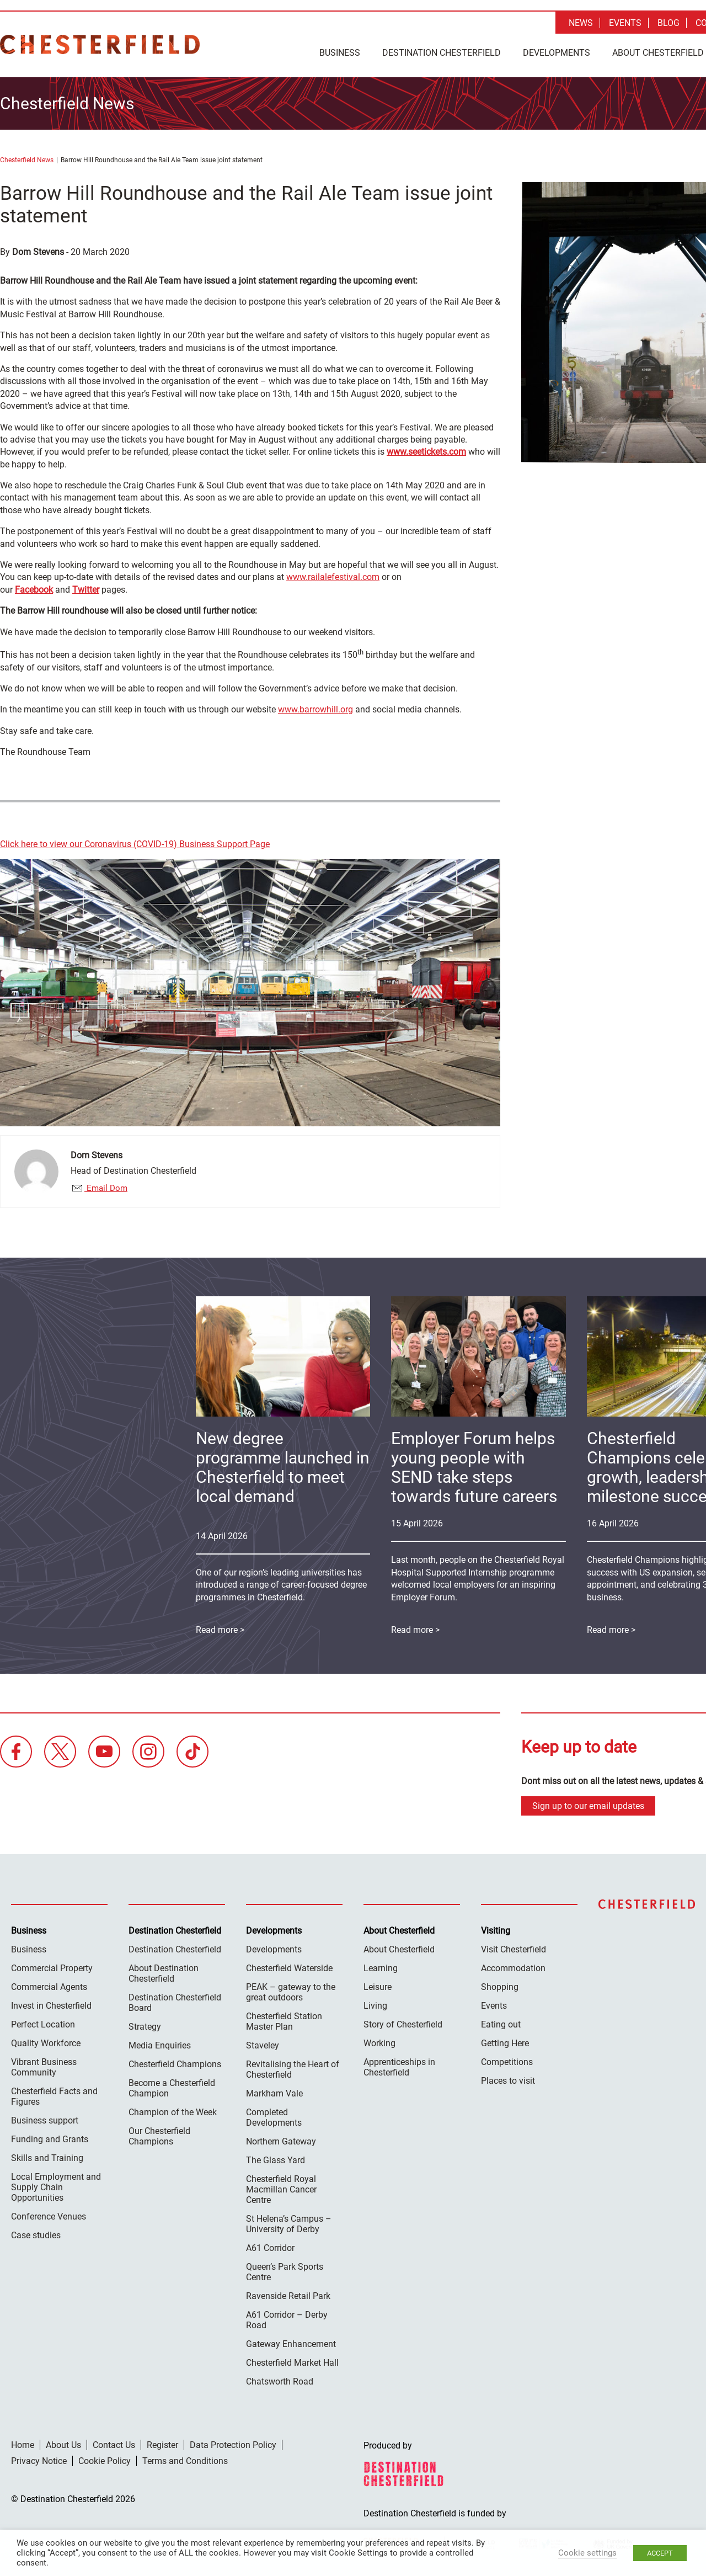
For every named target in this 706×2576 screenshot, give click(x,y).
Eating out (501, 2024)
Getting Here (505, 2043)
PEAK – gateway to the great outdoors (290, 1992)
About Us (63, 2445)
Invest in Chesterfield (51, 2005)
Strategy (145, 2026)
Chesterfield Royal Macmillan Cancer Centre (281, 2189)
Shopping (499, 1987)
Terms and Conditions (185, 2461)
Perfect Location (43, 2024)
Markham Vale (274, 2093)
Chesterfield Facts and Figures (54, 2096)
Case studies (36, 2235)
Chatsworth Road (279, 2381)
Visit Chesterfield (513, 1949)
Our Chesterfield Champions (159, 2136)
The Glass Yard (275, 2160)
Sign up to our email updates (588, 1806)
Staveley (262, 2045)
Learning (380, 1968)
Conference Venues (48, 2216)
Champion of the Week (173, 2112)
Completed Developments (274, 2117)
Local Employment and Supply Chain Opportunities (56, 2187)
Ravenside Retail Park (288, 2296)
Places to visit (508, 2080)
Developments (556, 52)
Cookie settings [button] (587, 2553)
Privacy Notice (39, 2461)
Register (162, 2445)
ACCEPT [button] (660, 2553)
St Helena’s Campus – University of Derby (288, 2223)
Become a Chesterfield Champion (172, 2088)
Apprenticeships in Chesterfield (399, 2067)
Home (22, 2445)
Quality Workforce (46, 2043)
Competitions (507, 2062)
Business (339, 52)
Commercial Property (52, 1968)
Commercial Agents (49, 1987)
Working (379, 2043)
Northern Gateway (281, 2141)
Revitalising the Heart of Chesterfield (292, 2069)
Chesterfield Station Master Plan (284, 2021)
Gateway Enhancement (291, 2344)
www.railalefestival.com (332, 577)
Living (375, 2005)
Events (625, 23)
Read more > (415, 1630)
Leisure (377, 1987)
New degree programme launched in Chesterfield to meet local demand (283, 1467)
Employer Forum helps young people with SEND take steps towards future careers (474, 1467)
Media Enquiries (160, 2045)
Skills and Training (47, 2158)
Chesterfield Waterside (289, 1968)
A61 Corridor (270, 2248)
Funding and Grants (49, 2139)
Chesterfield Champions (175, 2064)
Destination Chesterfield (100, 44)
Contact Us (114, 2445)
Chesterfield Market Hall (292, 2362)
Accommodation (513, 1968)
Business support (44, 2120)
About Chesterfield (399, 1949)
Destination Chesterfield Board (175, 2002)
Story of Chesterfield (402, 2024)
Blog (668, 23)
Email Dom (105, 1188)
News (581, 23)
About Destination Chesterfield (164, 1973)
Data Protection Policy (233, 2445)
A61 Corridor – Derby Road (287, 2319)
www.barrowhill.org (315, 709)
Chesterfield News (27, 160)
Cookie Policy (104, 2461)
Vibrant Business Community (44, 2067)
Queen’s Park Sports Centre (284, 2271)
